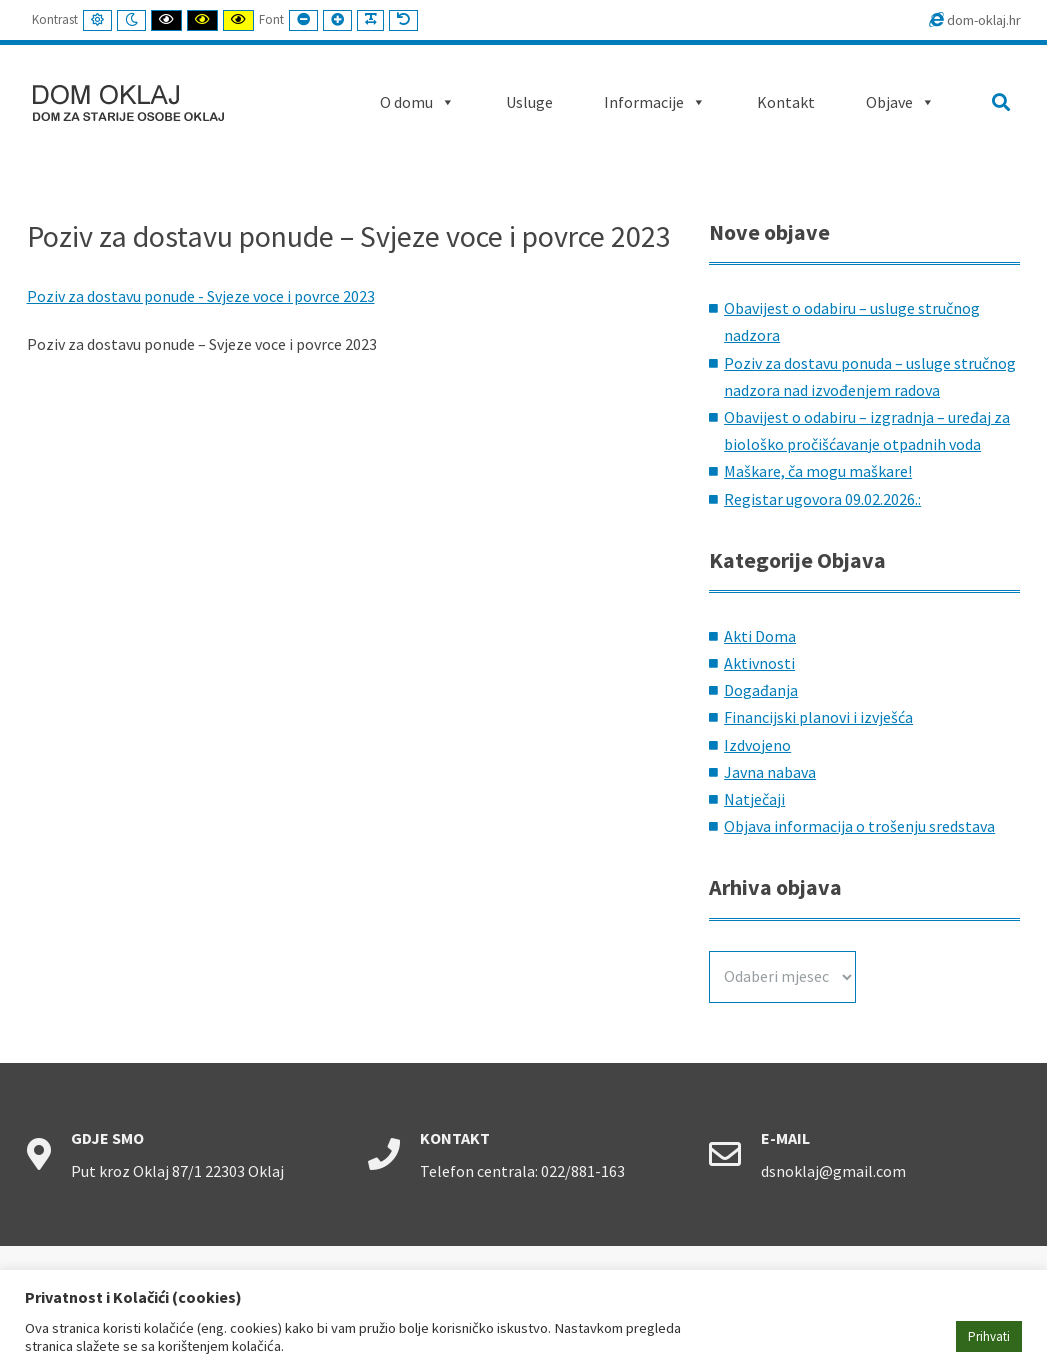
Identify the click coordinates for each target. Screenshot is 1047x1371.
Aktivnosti (759, 663)
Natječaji (754, 799)
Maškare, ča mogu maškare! (818, 471)
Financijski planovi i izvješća (818, 717)
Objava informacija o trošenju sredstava (859, 826)
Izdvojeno (757, 745)
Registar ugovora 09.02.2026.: (822, 499)
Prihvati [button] (989, 1336)
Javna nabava (770, 772)
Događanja (761, 690)
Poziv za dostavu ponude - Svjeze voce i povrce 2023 (201, 296)
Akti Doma (760, 636)
